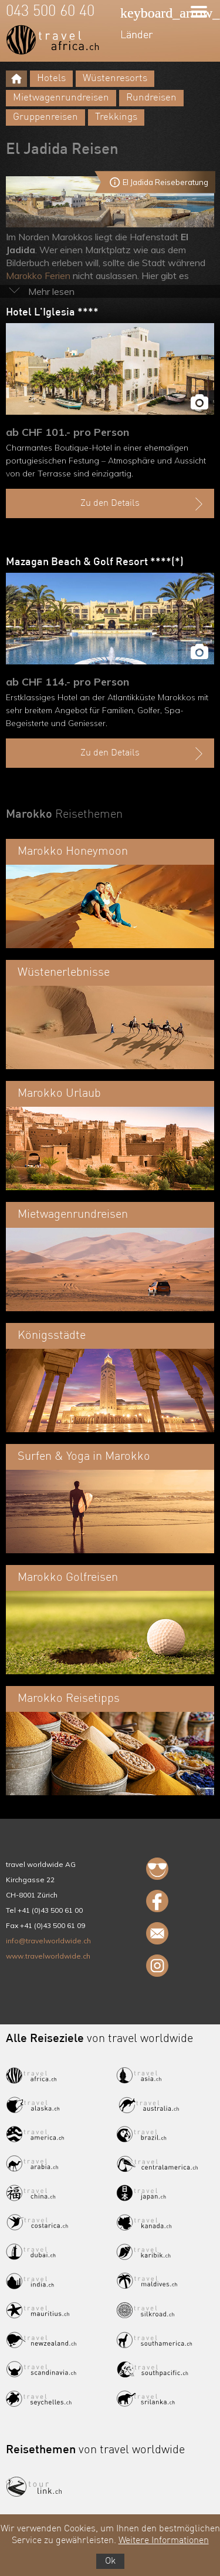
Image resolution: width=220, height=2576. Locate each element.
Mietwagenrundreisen (61, 98)
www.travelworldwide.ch (48, 1956)
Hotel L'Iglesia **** (52, 312)
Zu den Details (142, 504)
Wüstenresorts (115, 78)
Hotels (51, 78)
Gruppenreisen (45, 117)
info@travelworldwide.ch (48, 1940)
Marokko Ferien (38, 275)
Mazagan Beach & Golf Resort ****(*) (95, 562)
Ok (110, 2561)
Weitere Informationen (164, 2540)
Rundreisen (151, 98)
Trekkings (116, 117)
